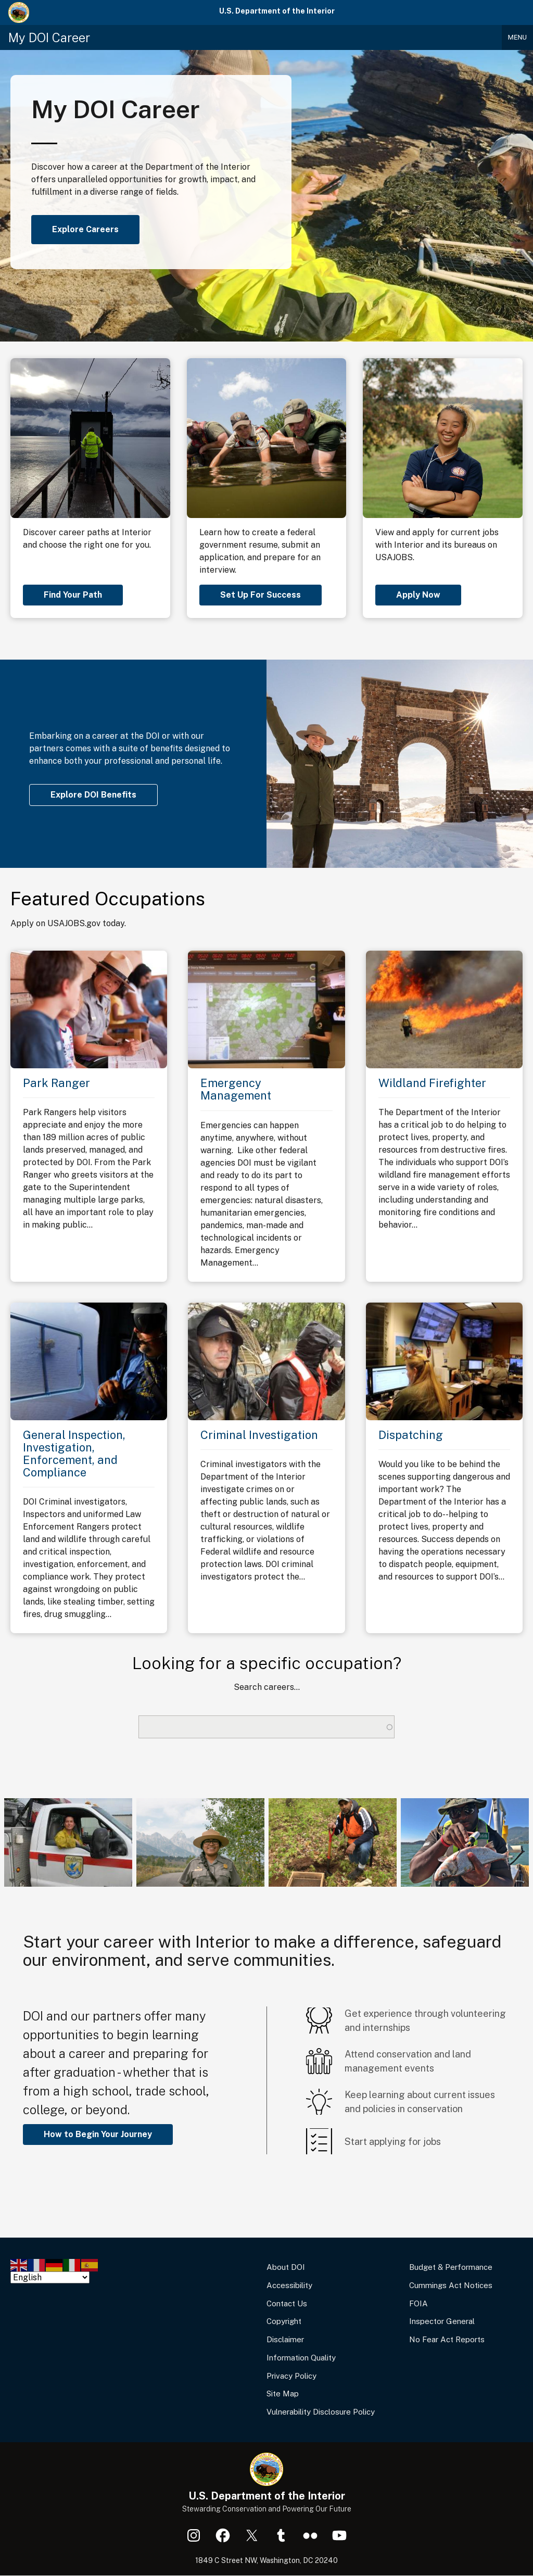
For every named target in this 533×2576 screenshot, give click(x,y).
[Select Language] (50, 2277)
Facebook (222, 2535)
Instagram (193, 2535)
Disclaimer (285, 2339)
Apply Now (418, 595)
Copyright (283, 2321)
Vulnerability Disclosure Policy (320, 2411)
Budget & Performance (450, 2267)
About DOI (285, 2267)
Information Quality (301, 2357)
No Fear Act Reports (447, 2339)
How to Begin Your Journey (98, 2134)
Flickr (310, 2535)
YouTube (339, 2535)
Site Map (282, 2393)
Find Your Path (73, 595)
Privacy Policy (291, 2375)
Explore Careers (85, 229)
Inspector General (442, 2321)
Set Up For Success (260, 595)
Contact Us (286, 2303)
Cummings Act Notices (450, 2285)
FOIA (418, 2303)
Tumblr (281, 2535)
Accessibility (289, 2285)
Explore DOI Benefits (93, 795)
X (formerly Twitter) (252, 2535)
